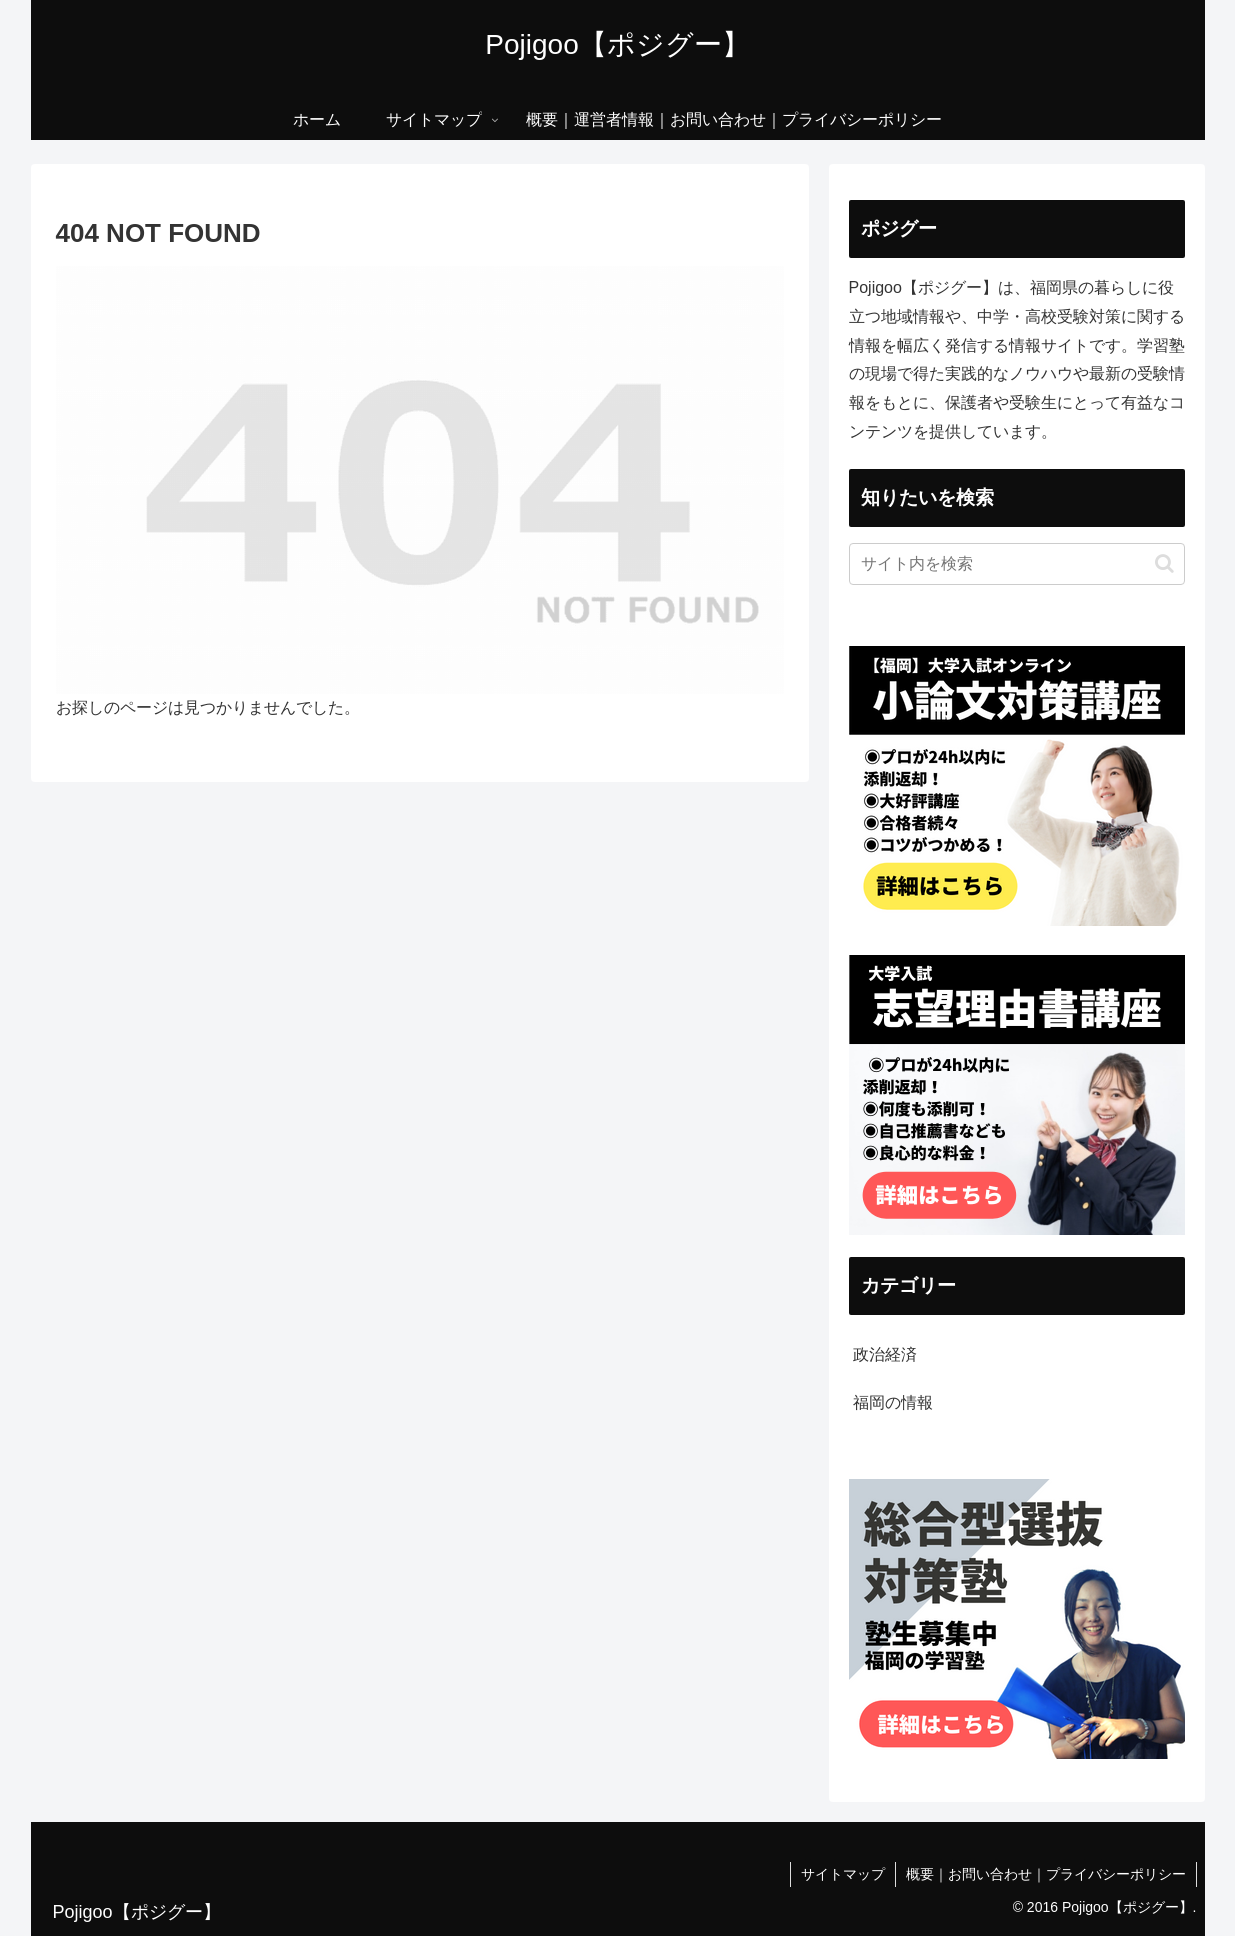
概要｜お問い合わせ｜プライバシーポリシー (1046, 1874)
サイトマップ (843, 1874)
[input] (1017, 564)
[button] (1164, 563)
